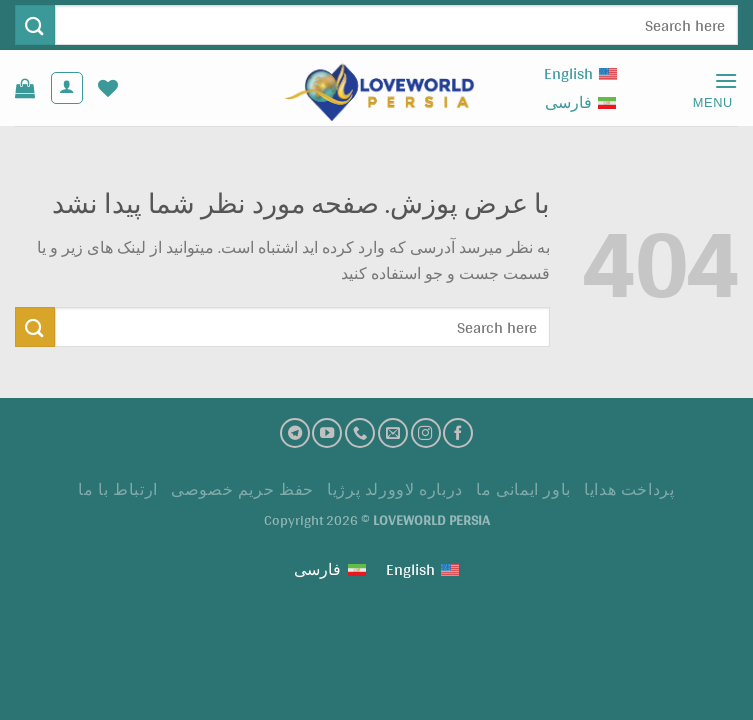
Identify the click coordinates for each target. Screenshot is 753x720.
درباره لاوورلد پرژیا (395, 489)
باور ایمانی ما (523, 489)
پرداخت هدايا (629, 489)
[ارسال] (35, 24)
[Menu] (707, 88)
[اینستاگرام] (426, 433)
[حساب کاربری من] (67, 88)
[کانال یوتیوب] (327, 433)
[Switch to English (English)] (580, 73)
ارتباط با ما (117, 489)
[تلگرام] (295, 433)
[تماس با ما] (360, 433)
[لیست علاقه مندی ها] (108, 88)
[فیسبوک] (458, 433)
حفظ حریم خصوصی (242, 489)
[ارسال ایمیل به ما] (393, 433)
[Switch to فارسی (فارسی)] (580, 102)
